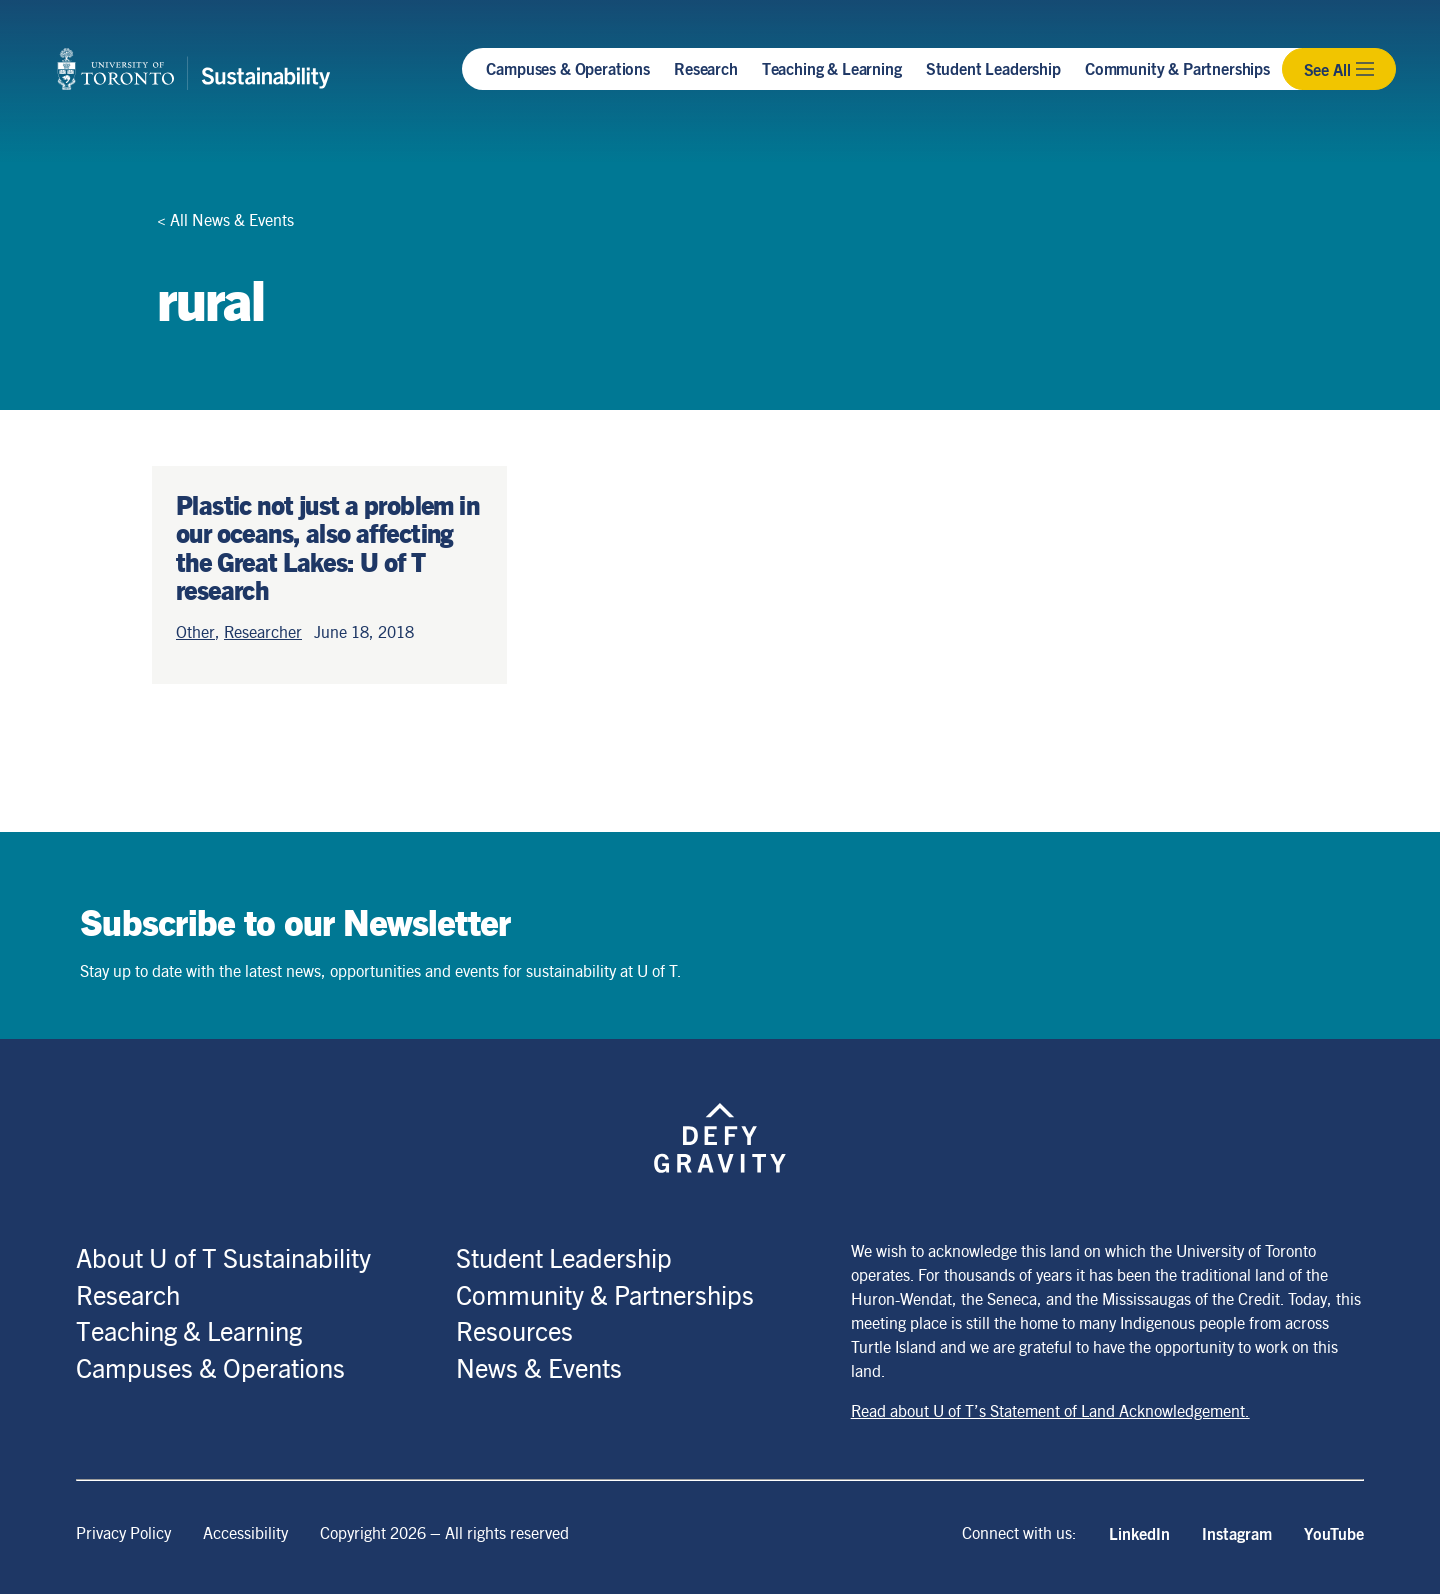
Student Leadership (993, 68)
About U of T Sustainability (223, 1257)
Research (706, 68)
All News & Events (232, 219)
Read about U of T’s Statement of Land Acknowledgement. (1050, 1410)
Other (195, 631)
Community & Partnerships (1177, 68)
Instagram (1237, 1533)
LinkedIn (1139, 1533)
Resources (514, 1330)
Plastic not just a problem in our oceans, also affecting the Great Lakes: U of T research (327, 547)
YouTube (1334, 1533)
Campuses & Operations (568, 68)
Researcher (263, 631)
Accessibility (245, 1532)
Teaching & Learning (832, 68)
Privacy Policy (123, 1532)
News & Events (539, 1367)
